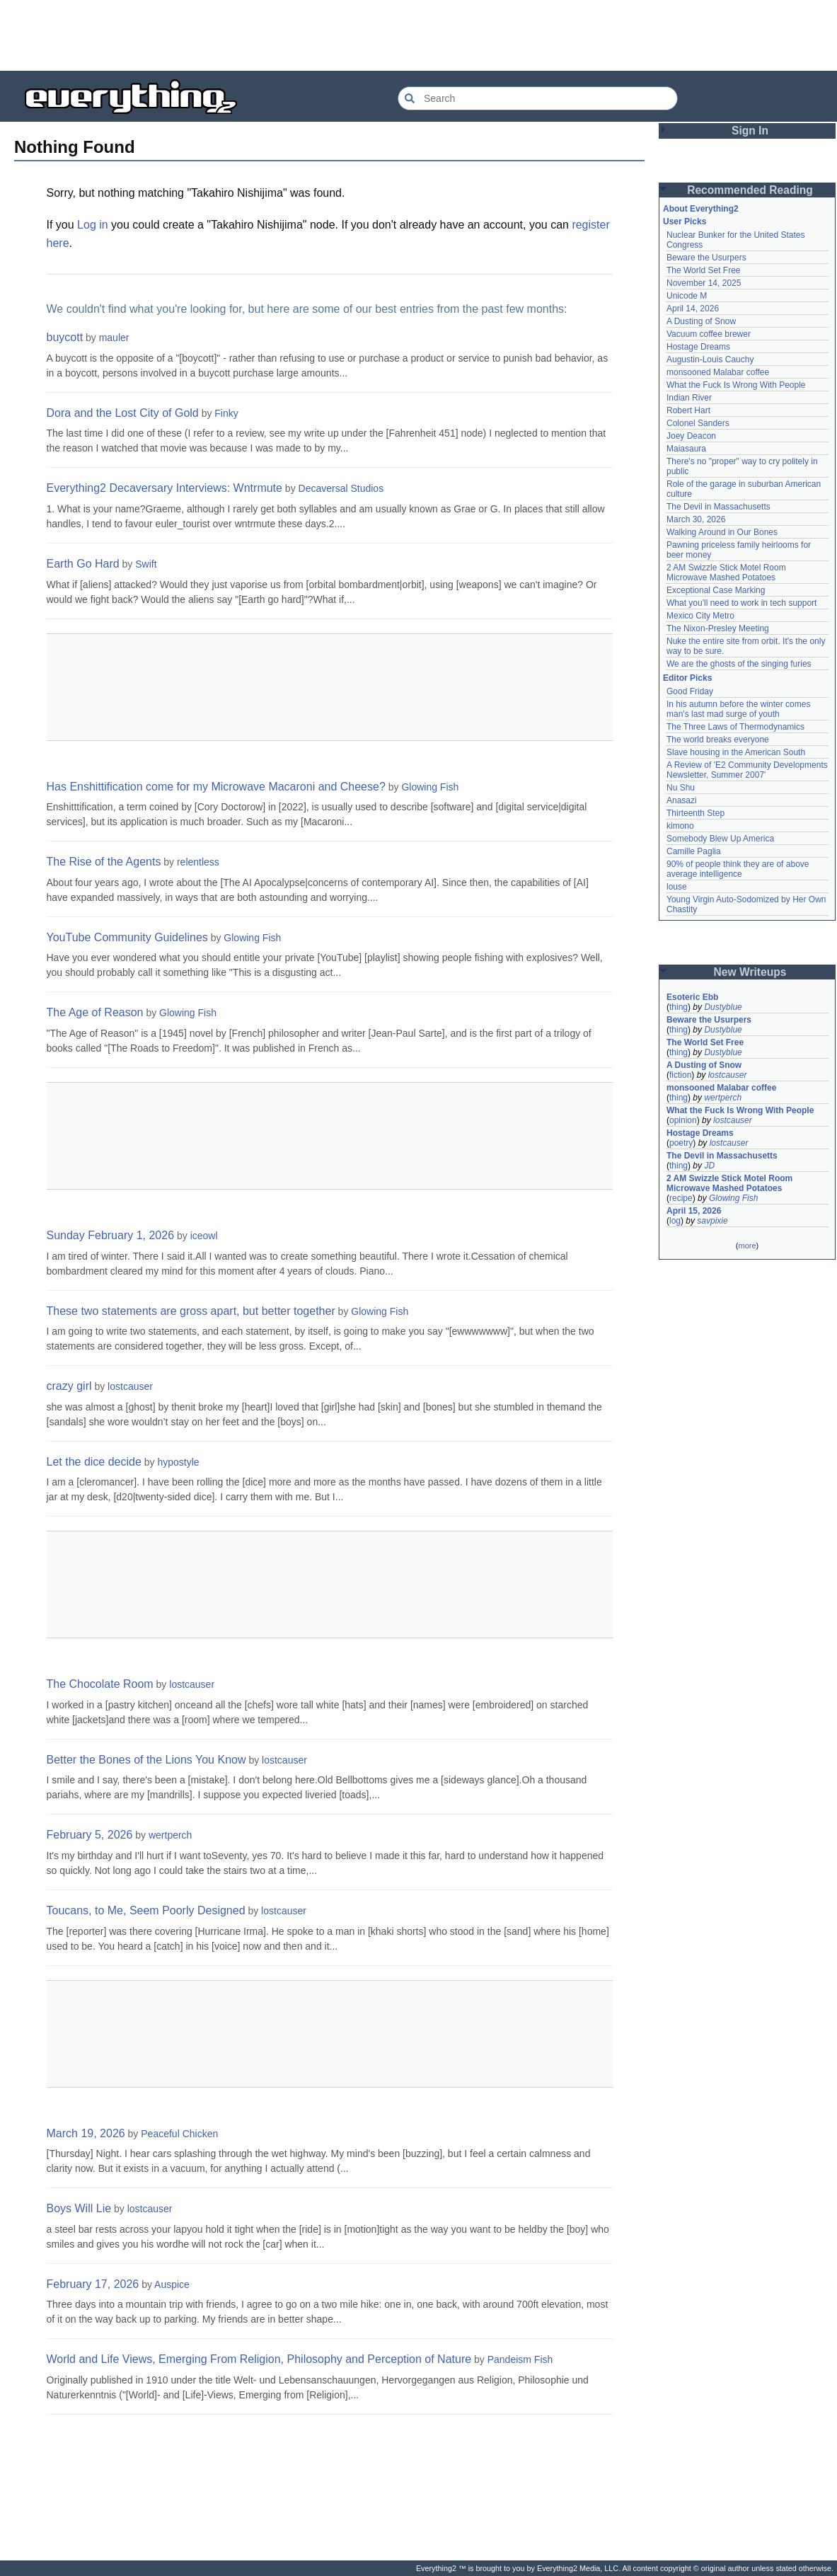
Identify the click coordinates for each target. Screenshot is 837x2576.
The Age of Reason (95, 1012)
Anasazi (681, 800)
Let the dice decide (94, 1462)
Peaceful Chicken (179, 2133)
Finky (226, 413)
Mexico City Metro (700, 616)
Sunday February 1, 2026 (111, 1235)
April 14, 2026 (692, 309)
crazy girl (69, 1386)
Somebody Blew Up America (720, 839)
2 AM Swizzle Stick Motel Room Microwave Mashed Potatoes (726, 572)
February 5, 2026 (90, 1835)
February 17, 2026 (93, 2284)
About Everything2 (701, 209)
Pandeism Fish (520, 2359)
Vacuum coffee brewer (708, 334)
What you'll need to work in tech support (741, 603)
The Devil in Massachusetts (718, 507)
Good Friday (689, 691)
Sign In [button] (750, 131)
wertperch (170, 1835)
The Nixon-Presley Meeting (717, 628)
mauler (114, 337)
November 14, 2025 (703, 283)
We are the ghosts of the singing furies (739, 664)
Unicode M (686, 296)
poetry (681, 1143)
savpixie (712, 1221)
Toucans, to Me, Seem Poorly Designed (146, 1910)
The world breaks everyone (717, 739)
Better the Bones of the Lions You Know (146, 1760)
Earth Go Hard (83, 564)
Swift (145, 564)
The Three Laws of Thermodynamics (735, 727)
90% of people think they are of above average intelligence (737, 869)
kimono (680, 826)
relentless (198, 862)
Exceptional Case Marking (715, 590)
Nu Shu (680, 788)
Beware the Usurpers (706, 258)
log (675, 1221)
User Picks (684, 221)
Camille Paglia (693, 851)
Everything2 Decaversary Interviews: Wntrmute (164, 488)
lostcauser (130, 1386)
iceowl (204, 1235)
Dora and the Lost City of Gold (123, 413)
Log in (92, 225)
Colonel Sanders (697, 423)
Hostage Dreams (698, 347)
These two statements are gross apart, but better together (191, 1311)
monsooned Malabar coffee (717, 372)
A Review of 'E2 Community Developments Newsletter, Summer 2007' (747, 770)
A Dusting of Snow (701, 321)
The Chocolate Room (100, 1684)
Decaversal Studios (341, 488)
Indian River (689, 398)
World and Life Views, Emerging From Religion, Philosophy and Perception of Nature (259, 2359)
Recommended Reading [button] (750, 190)
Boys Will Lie (79, 2208)
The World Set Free (703, 270)
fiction (680, 1075)
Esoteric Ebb (692, 997)
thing (678, 1007)
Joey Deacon (691, 436)
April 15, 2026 (693, 1211)
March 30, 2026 (695, 519)
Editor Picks (687, 678)
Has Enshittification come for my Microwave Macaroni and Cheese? (216, 787)
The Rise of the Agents (104, 862)
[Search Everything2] (538, 98)
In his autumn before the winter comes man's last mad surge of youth (738, 709)
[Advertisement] (418, 35)
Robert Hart (688, 410)
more (747, 1245)
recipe (681, 1198)
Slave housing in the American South (735, 752)
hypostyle (178, 1462)
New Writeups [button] (750, 972)
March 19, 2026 (86, 2133)
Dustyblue (722, 1007)
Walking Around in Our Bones (722, 532)
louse (676, 887)
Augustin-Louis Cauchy (710, 359)
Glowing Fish (429, 787)
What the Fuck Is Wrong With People (736, 385)
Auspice (172, 2284)
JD (709, 1166)
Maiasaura (686, 449)
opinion (683, 1120)
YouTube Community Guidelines (127, 937)
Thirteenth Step (695, 813)
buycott (65, 337)
